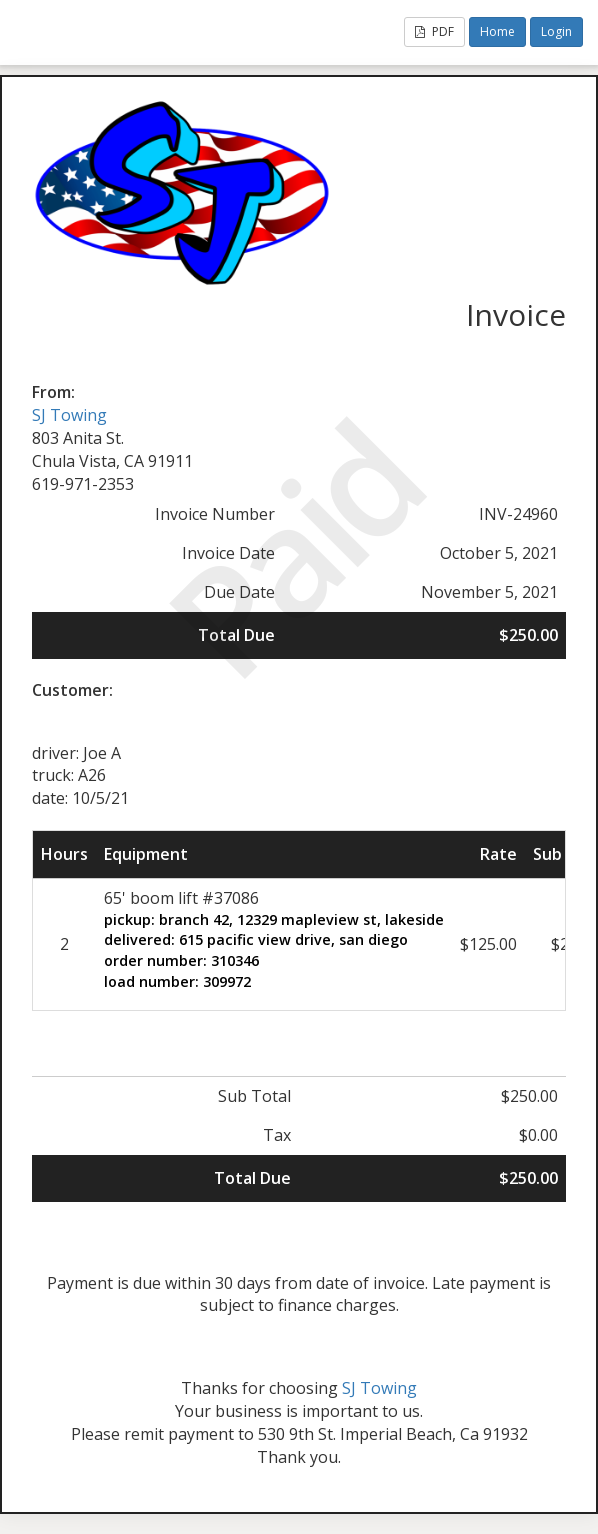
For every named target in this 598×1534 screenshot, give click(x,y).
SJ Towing (69, 415)
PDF (434, 31)
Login (556, 31)
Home (497, 31)
